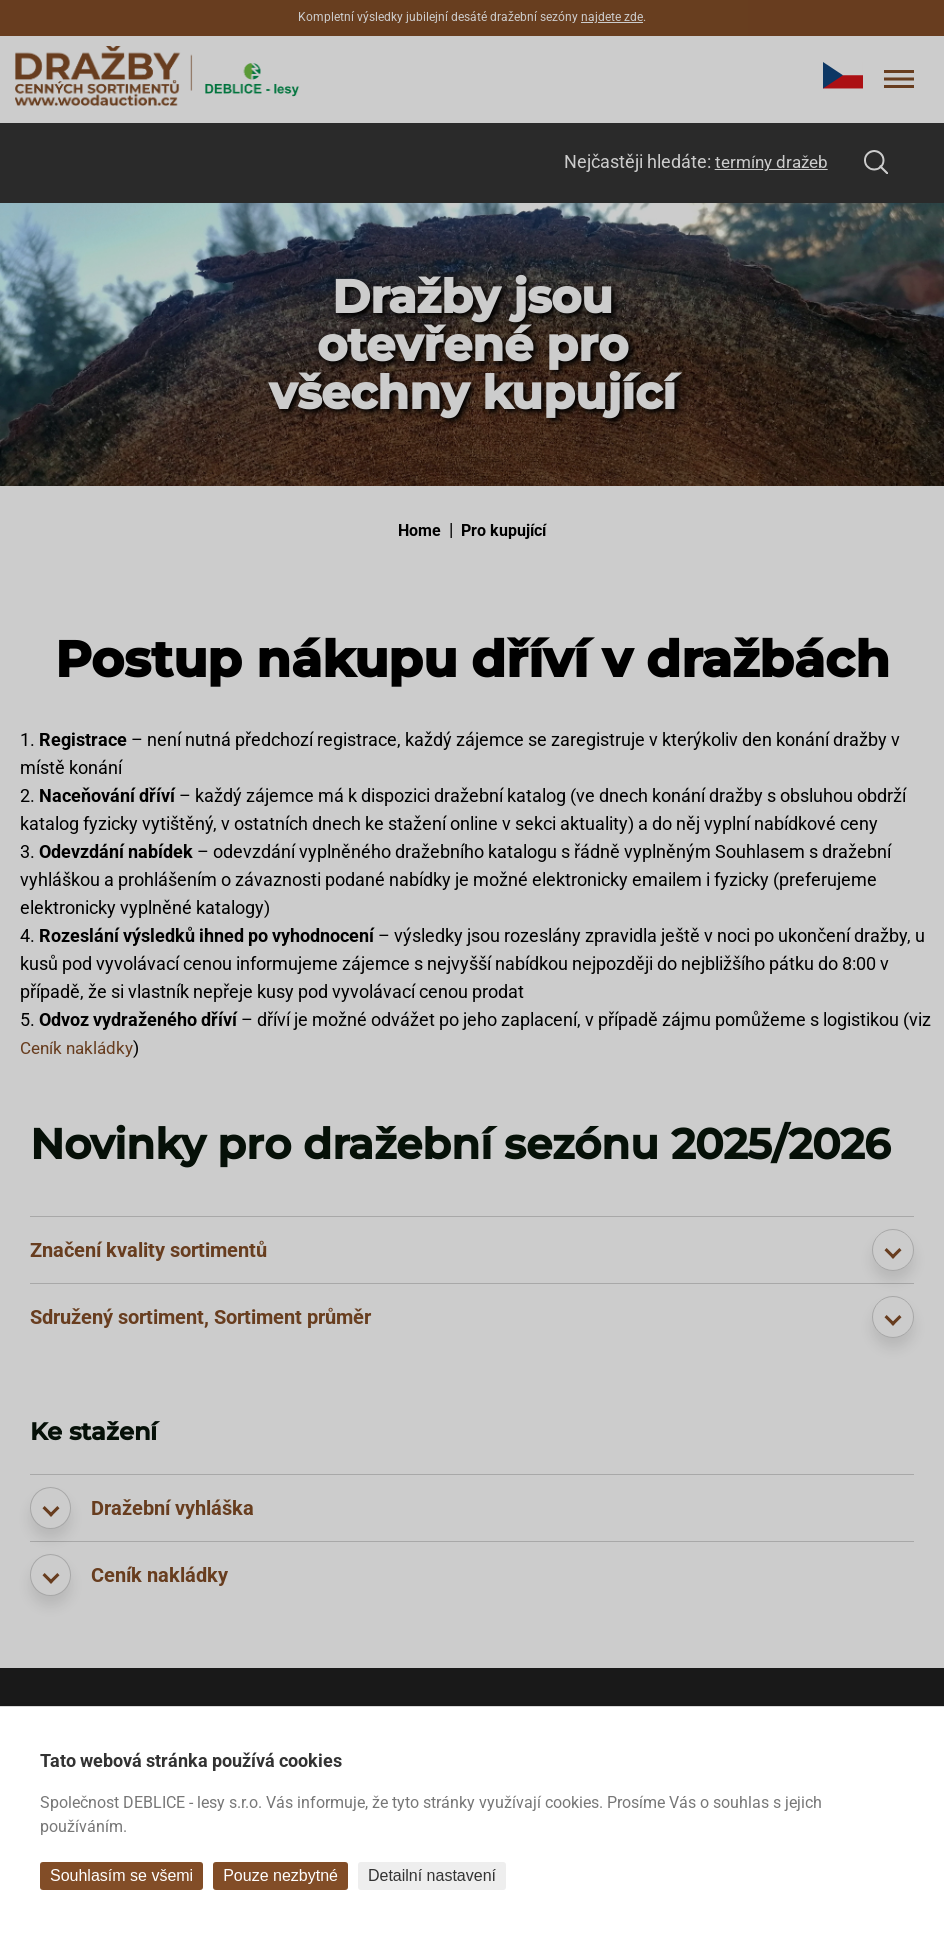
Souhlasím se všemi (121, 1875)
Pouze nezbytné (280, 1875)
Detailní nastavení (432, 1875)
